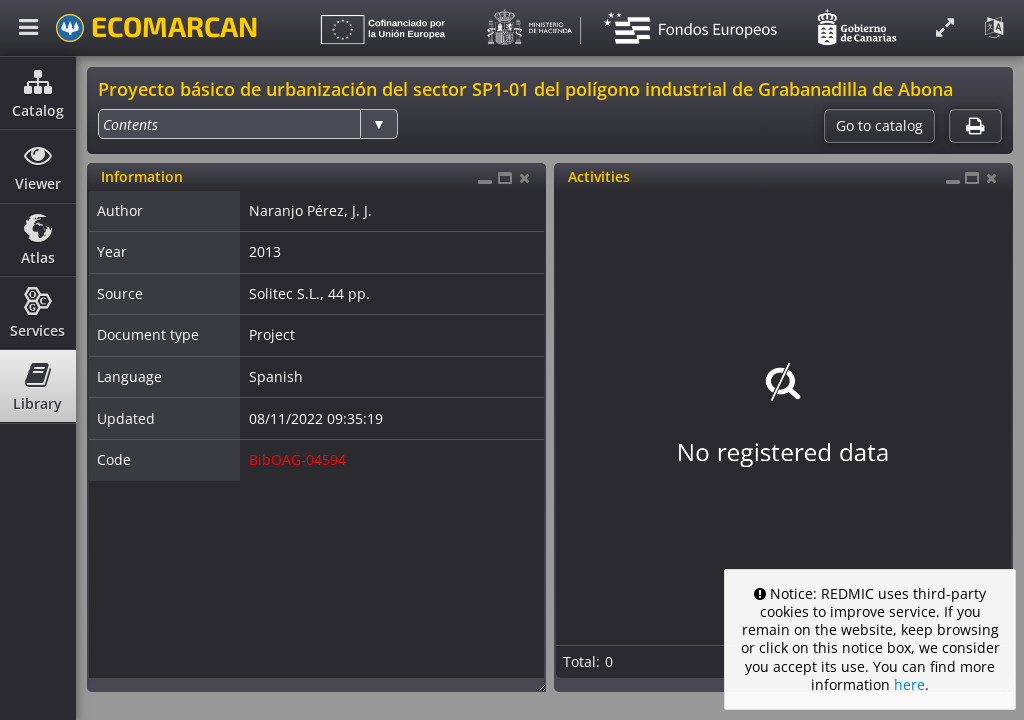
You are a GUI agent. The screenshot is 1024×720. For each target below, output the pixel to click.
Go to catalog (879, 126)
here (909, 684)
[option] (130, 124)
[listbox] (248, 124)
